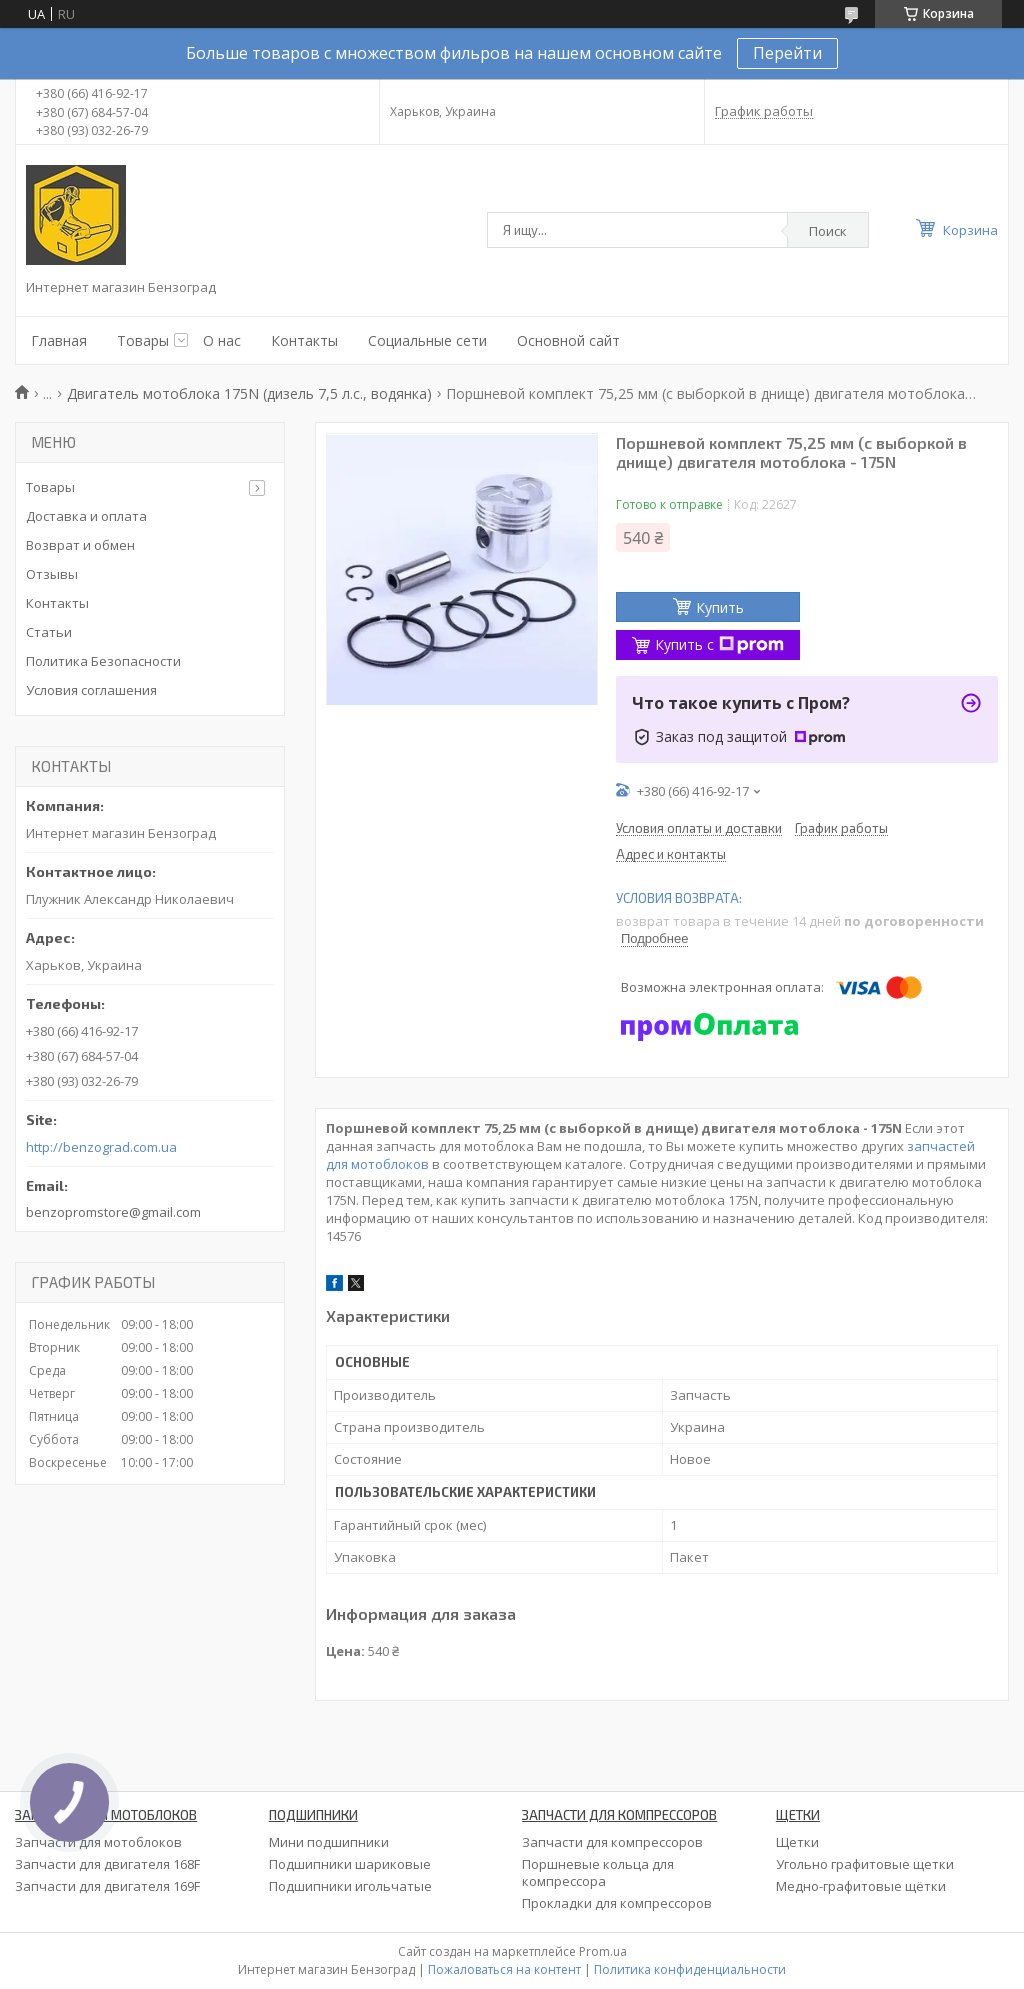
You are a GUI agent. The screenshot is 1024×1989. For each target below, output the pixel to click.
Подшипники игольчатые (350, 1886)
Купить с (719, 644)
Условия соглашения (91, 690)
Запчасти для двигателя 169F (107, 1886)
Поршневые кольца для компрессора (598, 1872)
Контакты (304, 340)
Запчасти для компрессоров (612, 1842)
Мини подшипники (329, 1842)
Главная (59, 340)
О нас (222, 340)
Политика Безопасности (103, 661)
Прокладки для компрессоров (617, 1903)
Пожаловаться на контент (504, 1969)
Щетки (797, 1842)
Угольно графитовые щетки (865, 1864)
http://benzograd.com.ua (101, 1147)
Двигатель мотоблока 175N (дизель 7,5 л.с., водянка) (249, 393)
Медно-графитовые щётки (861, 1886)
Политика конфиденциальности (690, 1969)
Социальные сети (427, 340)
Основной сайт (568, 340)
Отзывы (52, 574)
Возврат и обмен (80, 545)
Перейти (787, 53)
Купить (720, 607)
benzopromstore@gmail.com (113, 1212)
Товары (143, 340)
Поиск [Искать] (828, 231)
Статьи (49, 632)
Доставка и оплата (86, 516)
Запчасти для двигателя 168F (107, 1864)
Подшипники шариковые (350, 1864)
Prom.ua (603, 1951)
